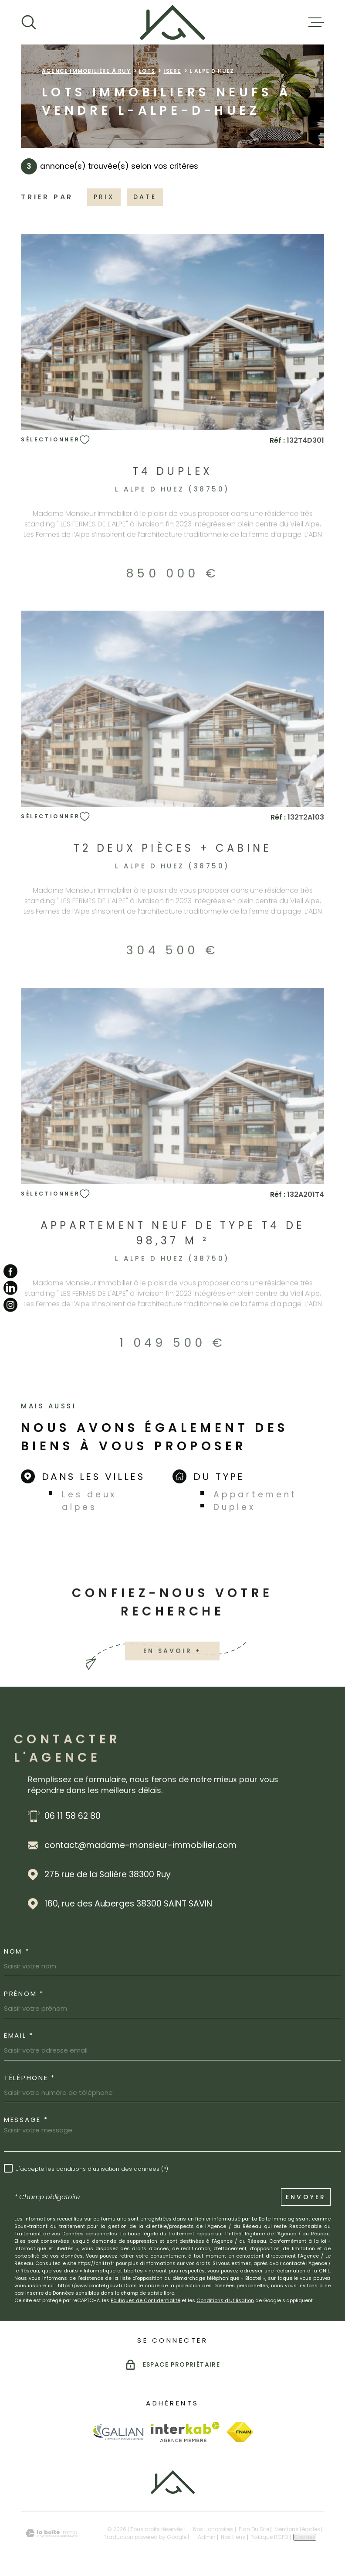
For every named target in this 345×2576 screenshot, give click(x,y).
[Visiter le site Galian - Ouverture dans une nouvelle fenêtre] (118, 2432)
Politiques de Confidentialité (145, 2300)
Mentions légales (297, 2529)
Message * (26, 2119)
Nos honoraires (213, 2529)
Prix (104, 196)
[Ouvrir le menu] (316, 22)
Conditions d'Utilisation (225, 2300)
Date (144, 196)
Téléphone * (29, 2077)
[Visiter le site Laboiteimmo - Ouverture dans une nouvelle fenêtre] (51, 2533)
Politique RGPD (269, 2537)
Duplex (234, 1507)
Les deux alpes (89, 1501)
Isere (172, 71)
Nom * (17, 1951)
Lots (147, 71)
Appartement (255, 1494)
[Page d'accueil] (172, 22)
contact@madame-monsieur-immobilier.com (140, 1845)
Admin (207, 2537)
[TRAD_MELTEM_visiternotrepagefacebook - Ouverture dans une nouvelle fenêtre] (10, 1271)
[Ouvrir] (29, 22)
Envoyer (306, 2196)
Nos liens (233, 2537)
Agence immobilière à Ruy (86, 71)
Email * (19, 2035)
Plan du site (254, 2529)
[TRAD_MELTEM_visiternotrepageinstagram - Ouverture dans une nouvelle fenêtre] (10, 1305)
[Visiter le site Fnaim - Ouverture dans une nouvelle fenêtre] (240, 2432)
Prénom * (24, 1993)
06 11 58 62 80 (72, 1816)
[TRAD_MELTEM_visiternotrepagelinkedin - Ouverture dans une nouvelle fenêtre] (10, 1288)
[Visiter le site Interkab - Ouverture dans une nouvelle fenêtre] (185, 2432)
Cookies (304, 2537)
